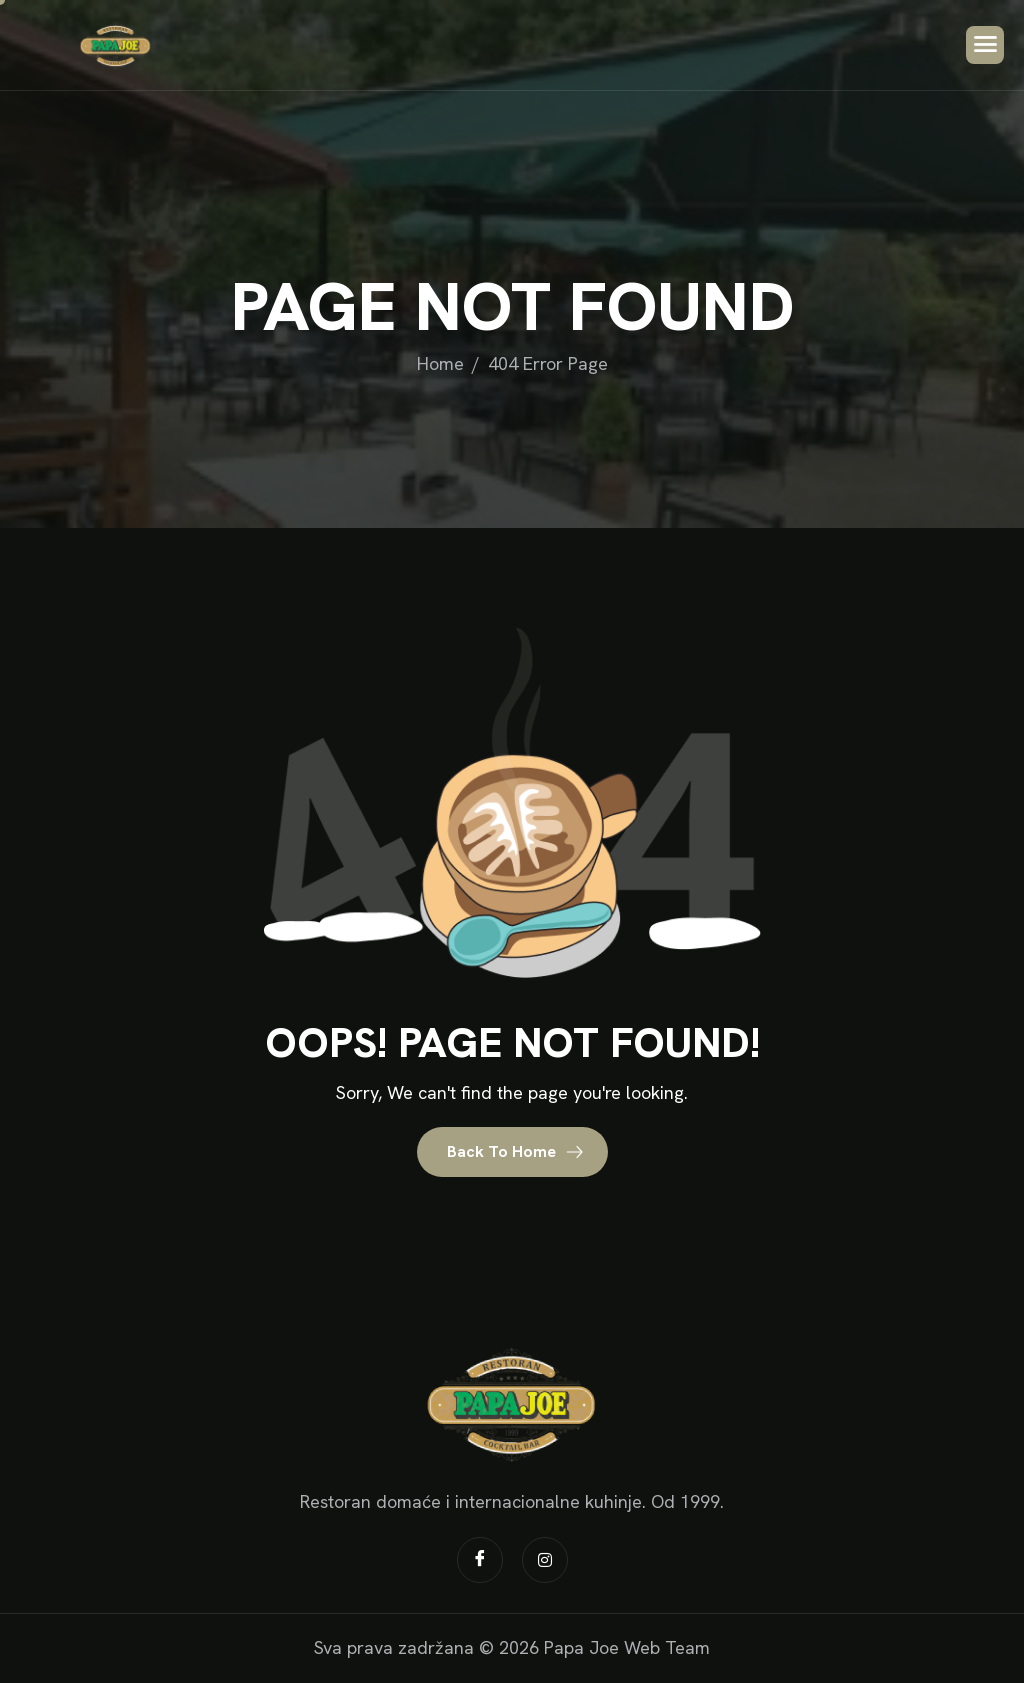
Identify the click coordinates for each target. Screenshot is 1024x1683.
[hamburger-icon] (985, 45)
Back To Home (515, 1151)
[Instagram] (545, 1560)
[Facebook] (480, 1560)
